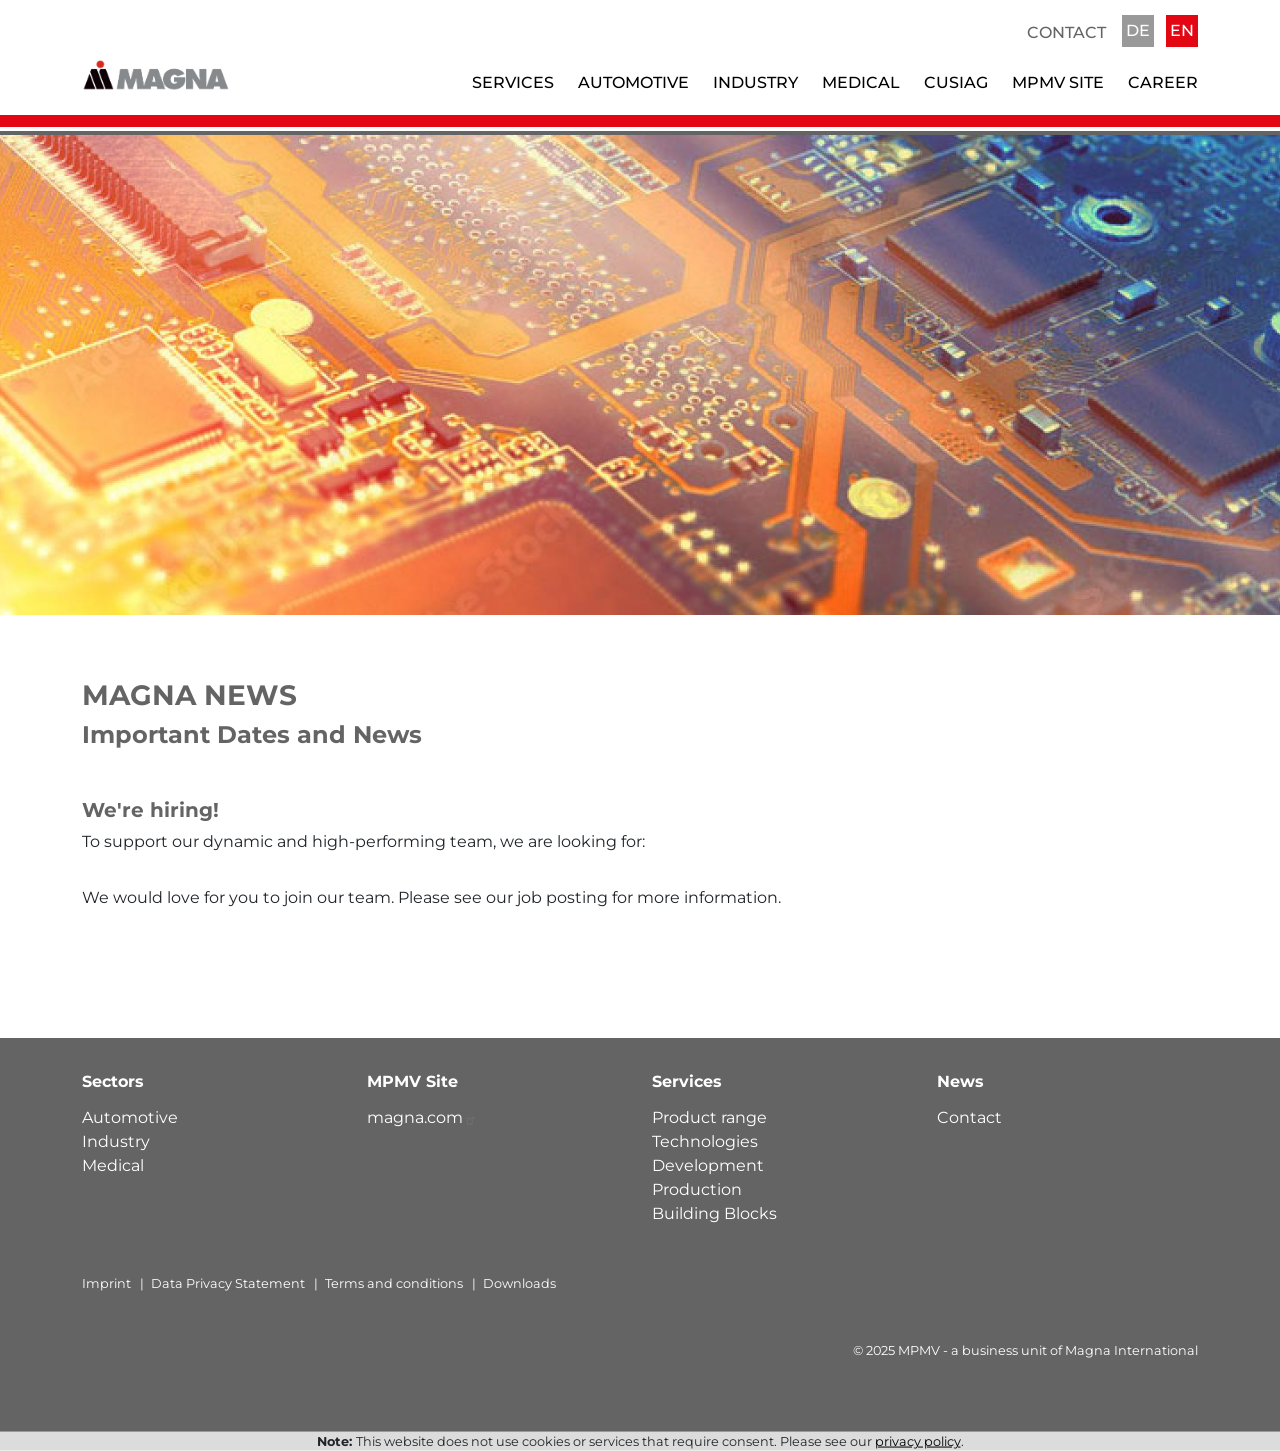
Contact (1066, 32)
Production (697, 1189)
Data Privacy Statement (228, 1283)
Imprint (106, 1283)
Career (1163, 82)
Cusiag (956, 82)
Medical (861, 82)
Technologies (705, 1141)
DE (1138, 30)
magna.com (422, 1117)
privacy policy (918, 1441)
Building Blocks (714, 1213)
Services (513, 82)
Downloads (519, 1283)
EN (1182, 30)
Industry (755, 82)
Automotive (633, 82)
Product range (709, 1117)
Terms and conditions (394, 1283)
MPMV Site (1058, 82)
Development (708, 1165)
